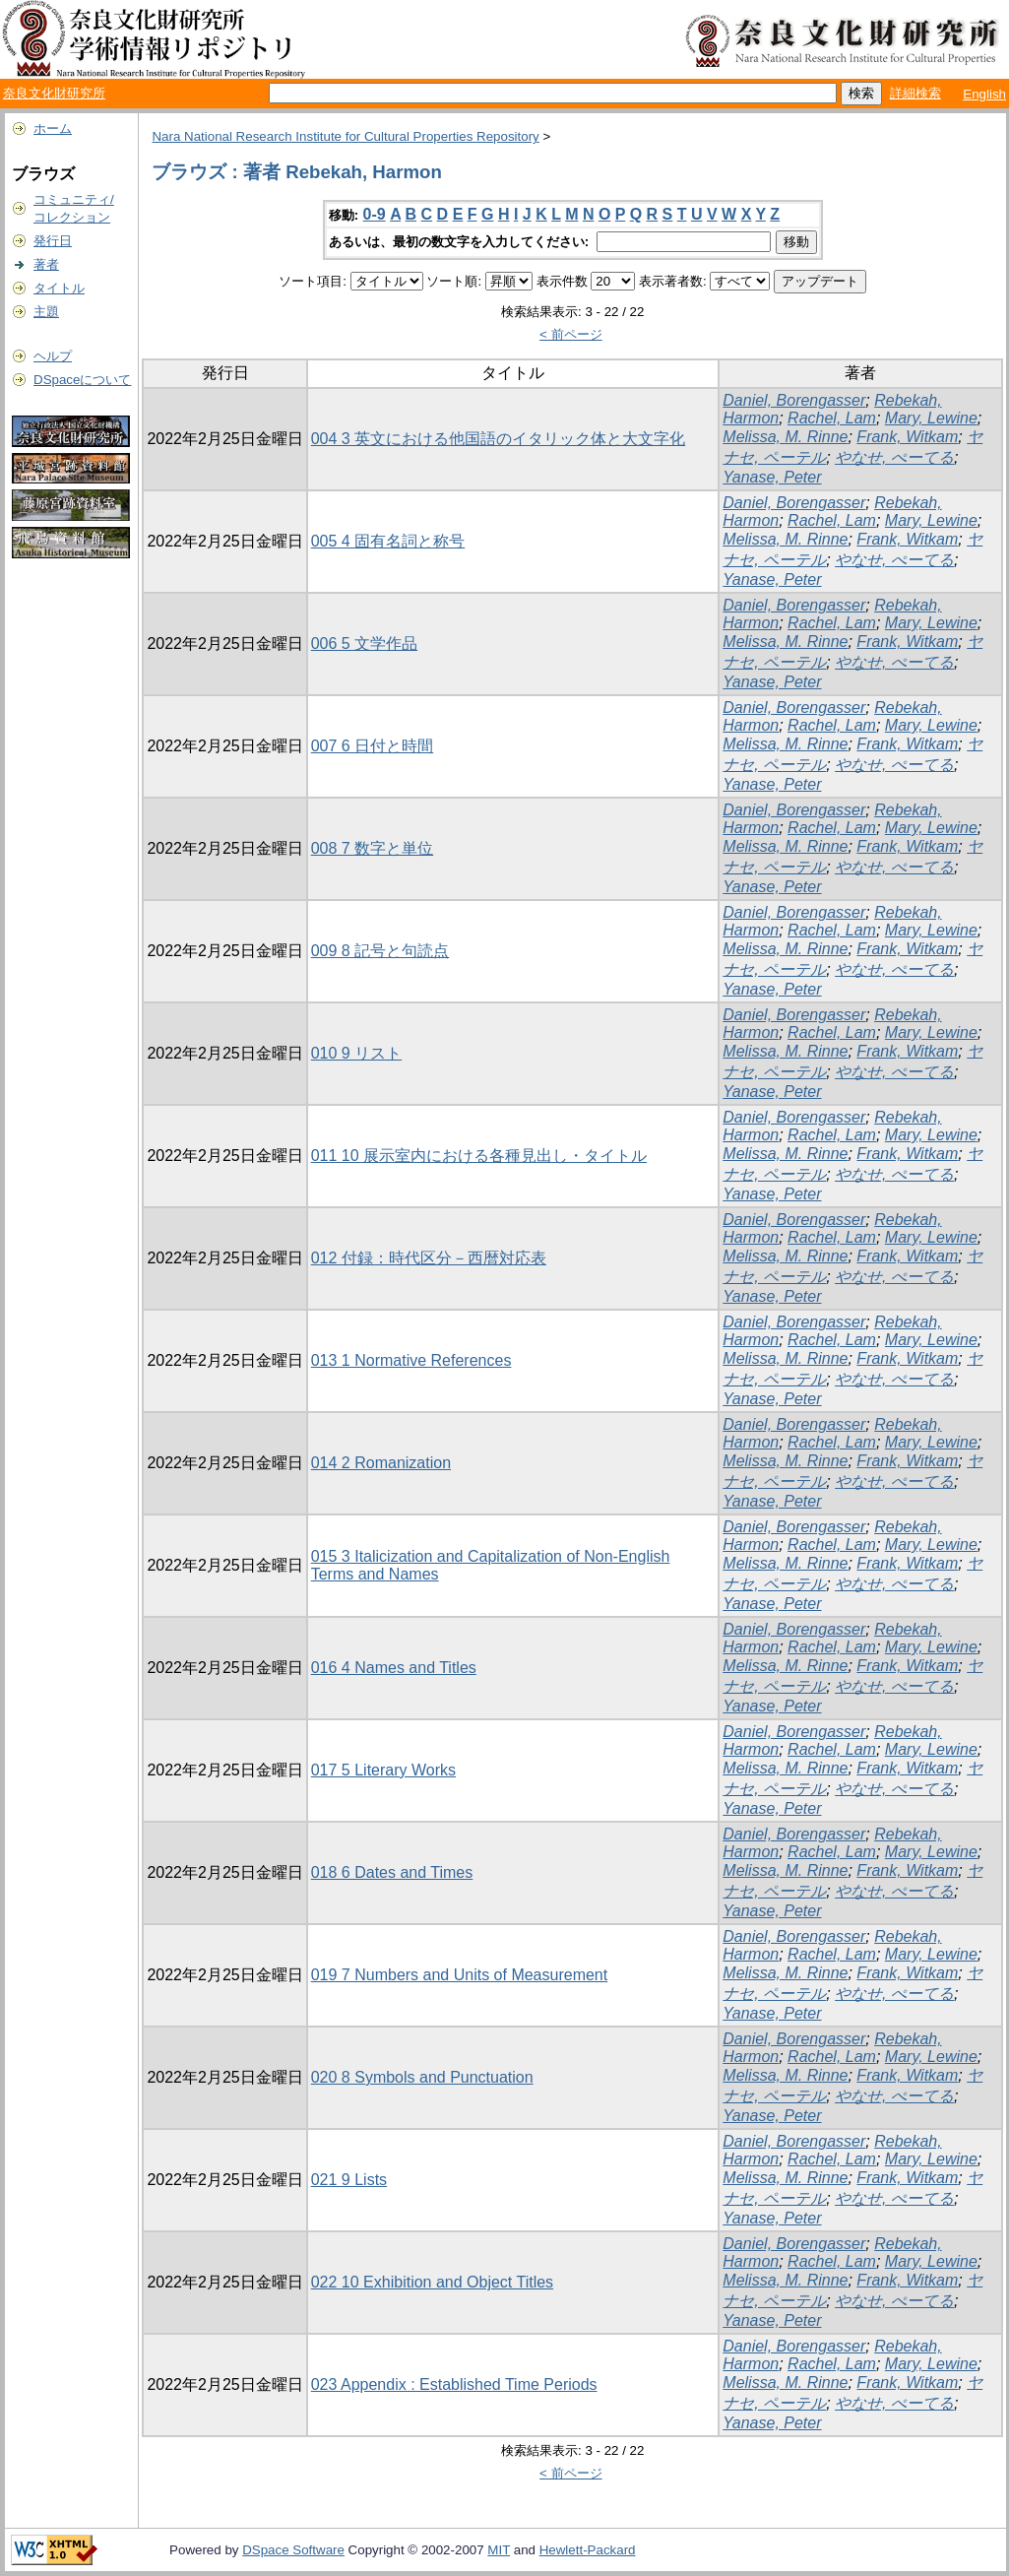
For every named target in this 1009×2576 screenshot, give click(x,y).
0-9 (374, 214)
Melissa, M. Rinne (785, 436)
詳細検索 (915, 93)
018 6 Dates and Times (392, 1872)
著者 (46, 264)
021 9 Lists (349, 2179)
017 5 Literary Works (383, 1770)
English (984, 94)
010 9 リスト (356, 1053)
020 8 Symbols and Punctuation (422, 2077)
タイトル (59, 288)
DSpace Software (293, 2550)
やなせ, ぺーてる (894, 457)
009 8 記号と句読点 (380, 950)
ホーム (52, 128)
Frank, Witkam (907, 436)
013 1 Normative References (411, 1360)
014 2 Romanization (381, 1462)
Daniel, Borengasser (794, 400)
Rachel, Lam (832, 418)
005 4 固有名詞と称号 (388, 541)
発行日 (52, 240)
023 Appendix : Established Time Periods (454, 2384)
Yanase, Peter (772, 477)
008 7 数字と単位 (372, 848)
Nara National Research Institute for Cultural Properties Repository (345, 136)
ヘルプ (52, 356)
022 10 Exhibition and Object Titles (432, 2282)
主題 (46, 311)
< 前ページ (570, 334)
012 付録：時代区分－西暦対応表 (428, 1258)
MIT (498, 2550)
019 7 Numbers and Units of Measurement (459, 1974)
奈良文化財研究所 (54, 93)
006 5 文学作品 (364, 643)
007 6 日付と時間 (372, 746)
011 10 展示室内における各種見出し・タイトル (479, 1155)
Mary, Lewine (931, 418)
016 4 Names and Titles (393, 1667)
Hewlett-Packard (587, 2550)
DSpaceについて (82, 379)
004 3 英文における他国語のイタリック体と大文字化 (498, 438)
